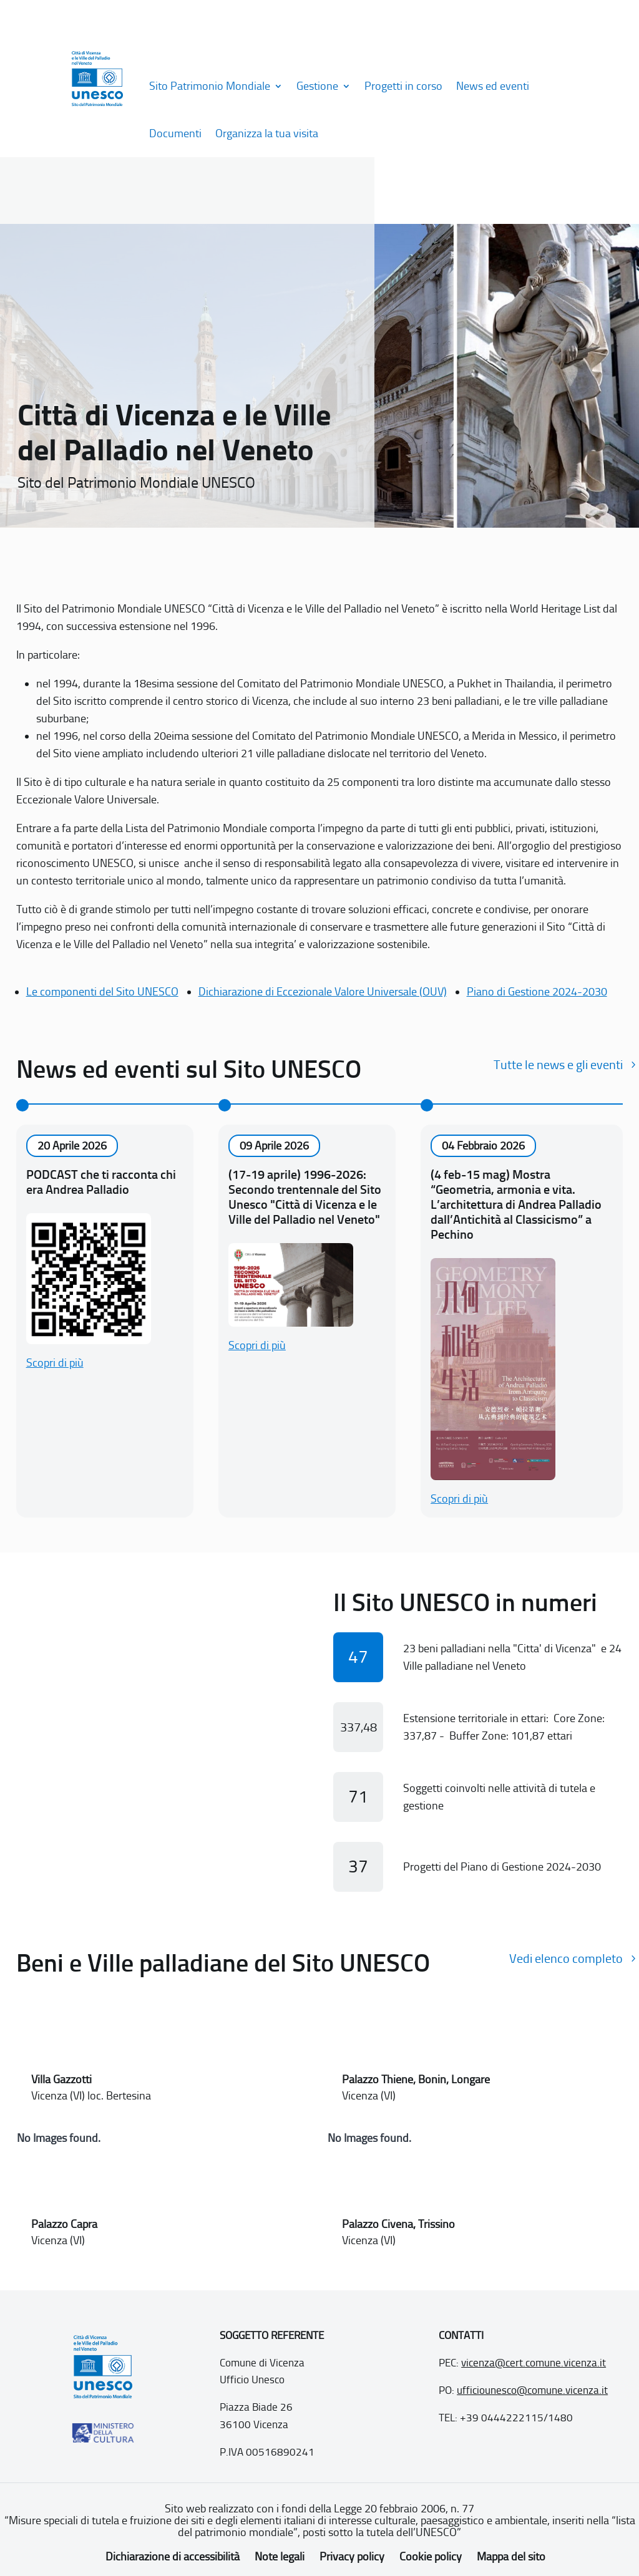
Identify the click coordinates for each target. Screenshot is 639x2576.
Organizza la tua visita (266, 133)
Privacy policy (352, 2557)
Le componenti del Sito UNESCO (102, 992)
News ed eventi (492, 86)
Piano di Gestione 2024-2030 (537, 992)
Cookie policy (430, 2557)
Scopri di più (55, 1363)
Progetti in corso (403, 86)
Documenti (175, 133)
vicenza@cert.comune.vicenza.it (533, 2362)
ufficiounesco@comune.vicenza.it (532, 2390)
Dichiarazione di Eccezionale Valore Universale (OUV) (322, 992)
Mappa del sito (511, 2557)
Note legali (280, 2557)
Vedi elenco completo (566, 1958)
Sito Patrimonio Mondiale (209, 86)
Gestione (317, 86)
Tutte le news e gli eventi (558, 1064)
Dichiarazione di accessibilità (172, 2557)
